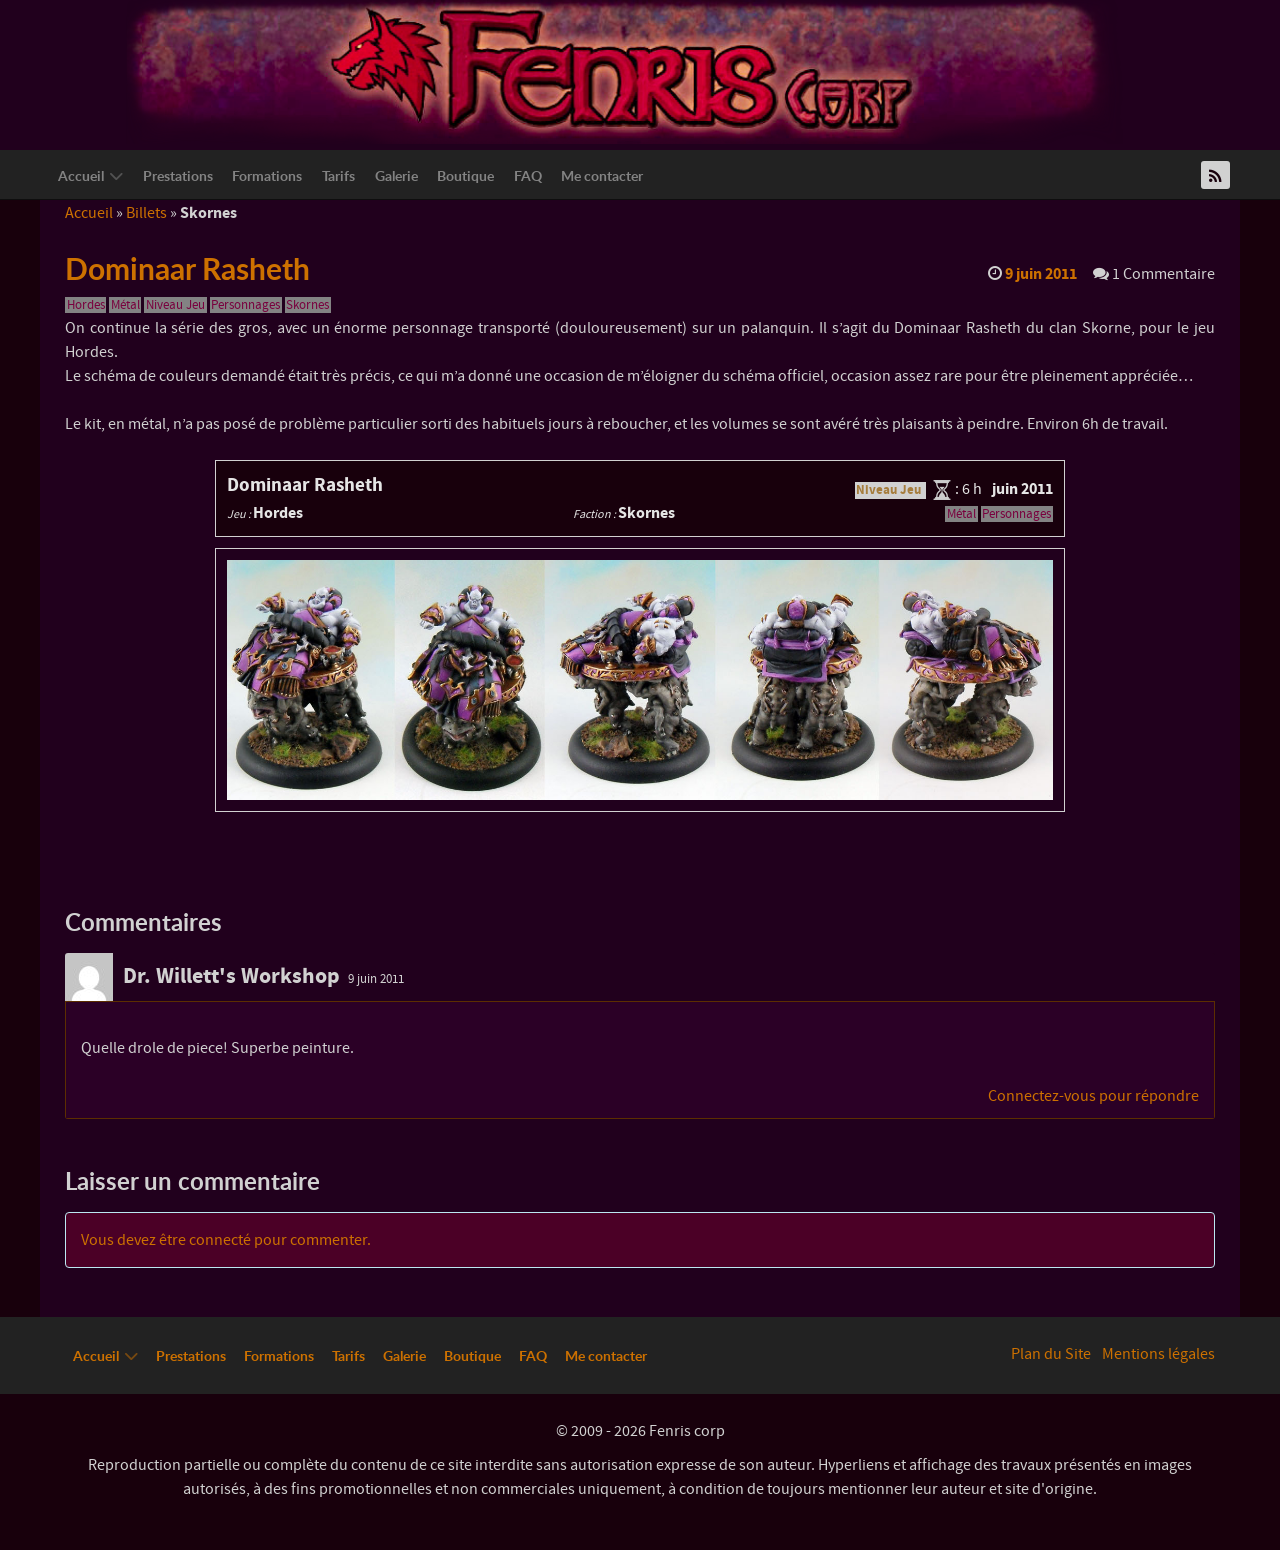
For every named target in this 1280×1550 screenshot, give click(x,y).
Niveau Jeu (175, 305)
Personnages (245, 305)
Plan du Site (1051, 1354)
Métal (125, 305)
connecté (220, 1240)
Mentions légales (1158, 1354)
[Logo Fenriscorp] (625, 71)
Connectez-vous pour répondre (1093, 1096)
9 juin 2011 (376, 979)
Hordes (86, 305)
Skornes (307, 305)
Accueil (89, 213)
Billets (146, 213)
